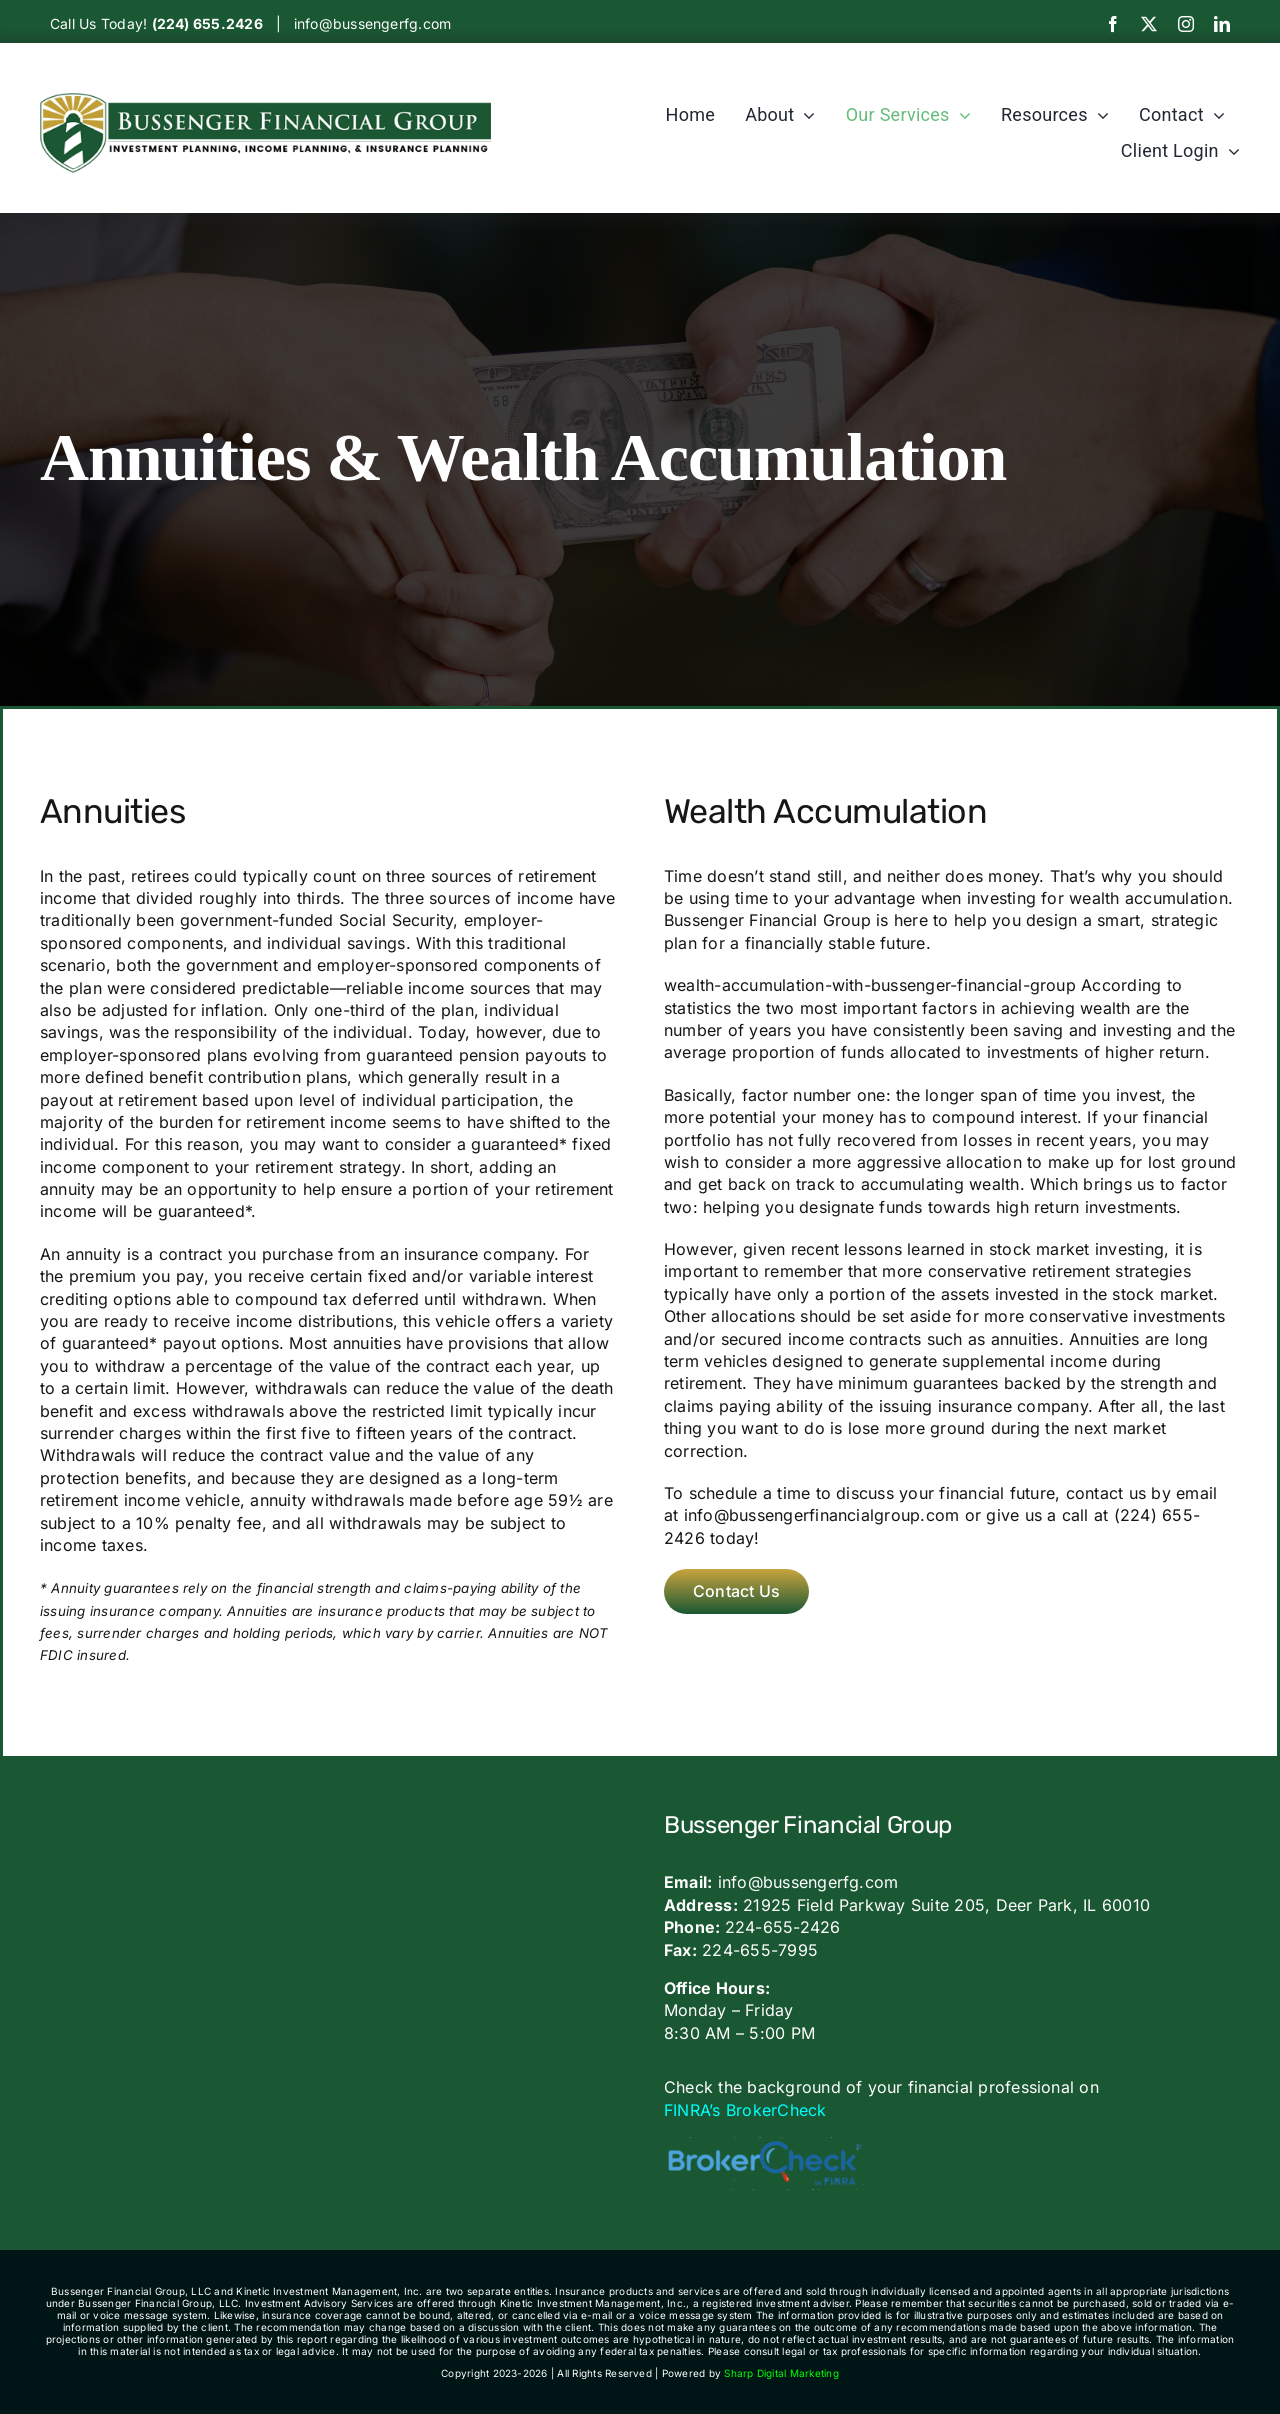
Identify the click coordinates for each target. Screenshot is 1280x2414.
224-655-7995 (760, 1950)
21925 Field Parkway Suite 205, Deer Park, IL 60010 (946, 1905)
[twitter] (1149, 24)
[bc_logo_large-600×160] (764, 2145)
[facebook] (1113, 24)
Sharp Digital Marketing (781, 2373)
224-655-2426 (783, 1927)
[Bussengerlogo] (265, 101)
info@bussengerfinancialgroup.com (822, 1515)
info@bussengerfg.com (373, 23)
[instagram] (1186, 24)
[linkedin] (1222, 24)
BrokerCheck (776, 2110)
